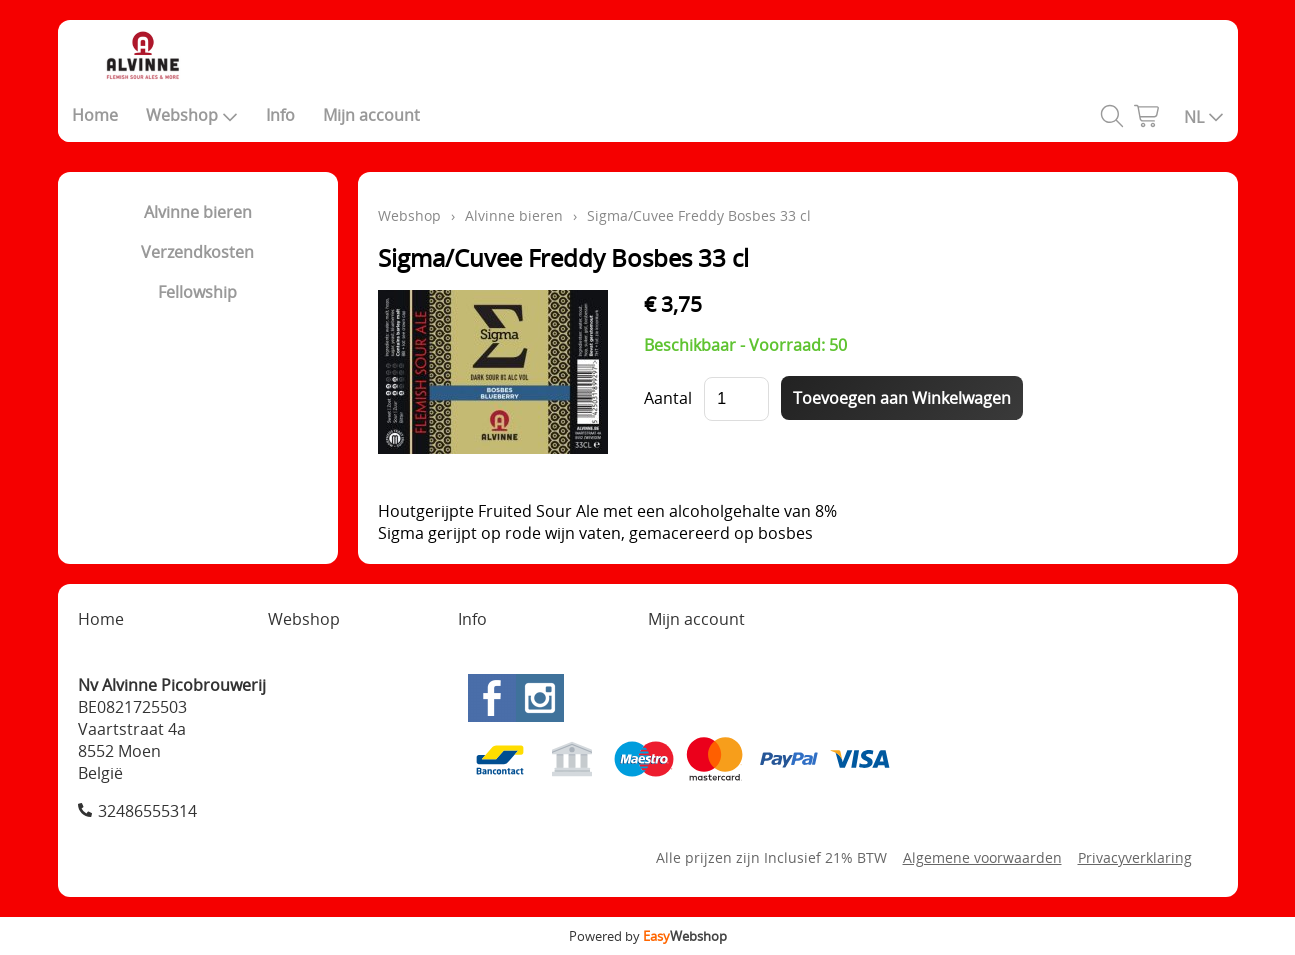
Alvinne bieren (198, 212)
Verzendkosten (197, 252)
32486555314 (147, 811)
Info (280, 115)
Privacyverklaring (1135, 857)
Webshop (192, 115)
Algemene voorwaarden (982, 857)
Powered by (648, 936)
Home (95, 115)
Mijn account (371, 115)
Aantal (668, 398)
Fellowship (197, 292)
